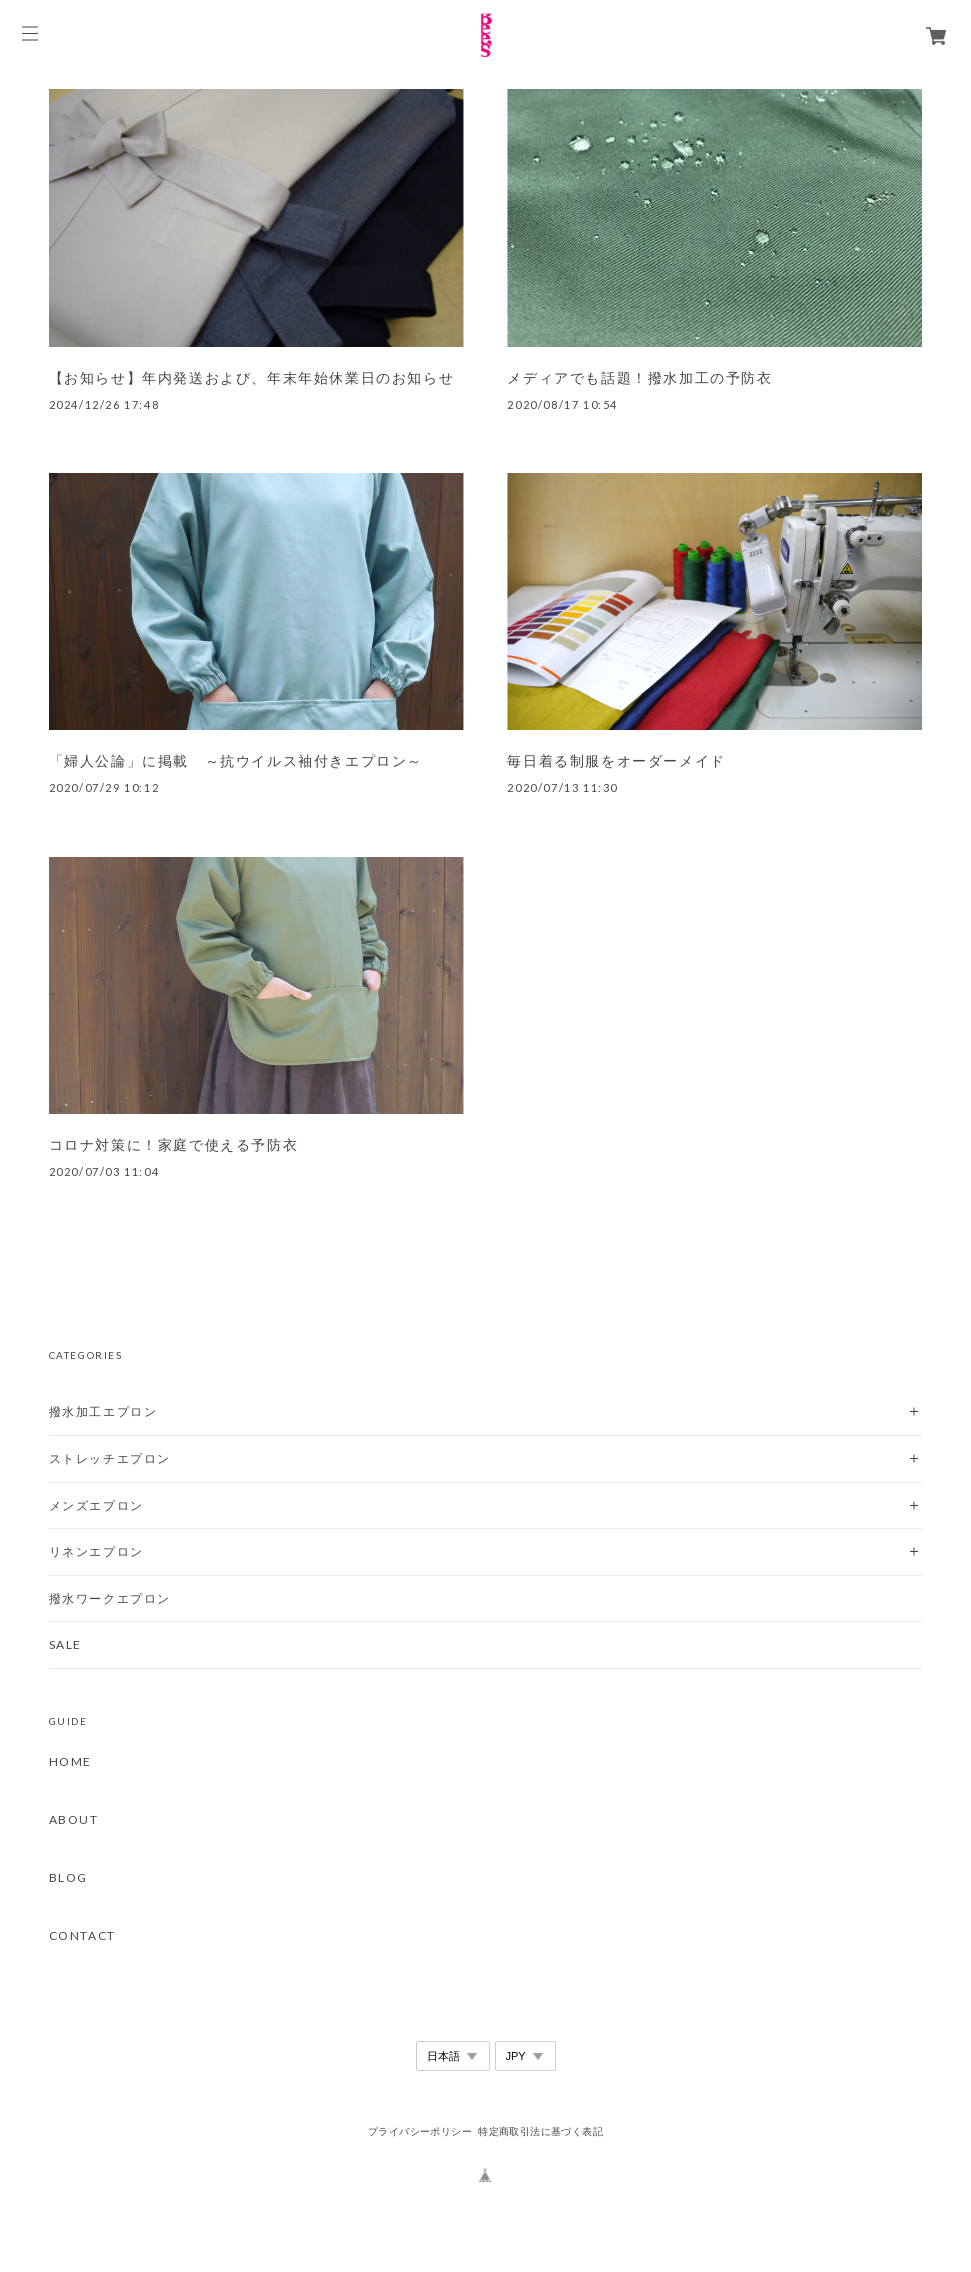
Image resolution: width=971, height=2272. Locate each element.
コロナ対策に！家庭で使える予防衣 (174, 1145)
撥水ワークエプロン (110, 1598)
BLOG (68, 1878)
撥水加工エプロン (103, 1411)
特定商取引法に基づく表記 (540, 2131)
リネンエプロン (96, 1551)
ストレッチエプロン (110, 1458)
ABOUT (74, 1820)
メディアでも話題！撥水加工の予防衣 (639, 378)
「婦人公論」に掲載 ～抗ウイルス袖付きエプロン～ (236, 761)
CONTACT (82, 1936)
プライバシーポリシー (420, 2131)
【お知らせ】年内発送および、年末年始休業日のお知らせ (252, 378)
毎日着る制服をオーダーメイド (616, 761)
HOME (70, 1762)
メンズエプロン (96, 1505)
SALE (65, 1644)
